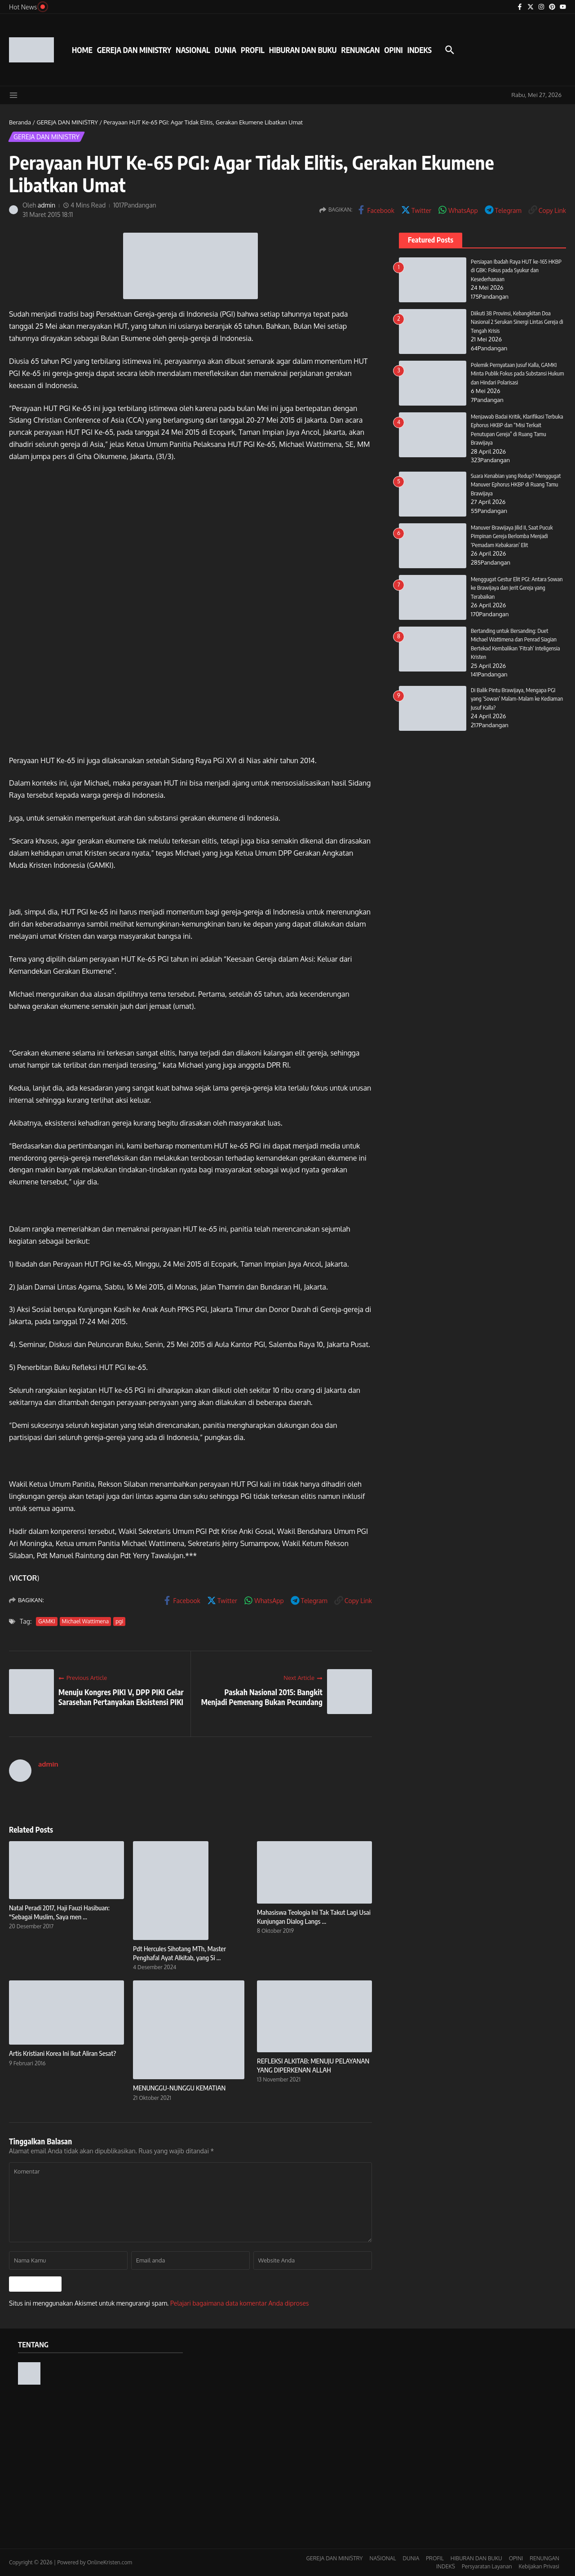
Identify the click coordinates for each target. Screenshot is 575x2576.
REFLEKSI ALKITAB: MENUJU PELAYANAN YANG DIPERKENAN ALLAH (313, 2065)
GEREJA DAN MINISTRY (134, 50)
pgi (119, 1621)
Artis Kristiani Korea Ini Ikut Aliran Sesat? (62, 2053)
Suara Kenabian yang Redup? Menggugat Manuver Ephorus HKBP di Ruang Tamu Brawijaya (516, 484)
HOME (82, 50)
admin (47, 205)
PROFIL (253, 50)
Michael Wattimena (85, 1621)
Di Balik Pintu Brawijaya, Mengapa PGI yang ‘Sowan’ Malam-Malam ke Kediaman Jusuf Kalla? (517, 698)
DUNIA (225, 50)
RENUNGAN (360, 50)
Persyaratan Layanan (487, 2566)
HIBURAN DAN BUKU (303, 50)
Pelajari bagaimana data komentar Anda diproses (239, 2303)
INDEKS (419, 50)
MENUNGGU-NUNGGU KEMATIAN (179, 2088)
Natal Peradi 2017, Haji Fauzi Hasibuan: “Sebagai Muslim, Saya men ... (59, 1912)
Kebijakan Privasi (539, 2566)
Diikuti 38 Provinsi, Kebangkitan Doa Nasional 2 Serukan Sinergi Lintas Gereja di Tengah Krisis (517, 321)
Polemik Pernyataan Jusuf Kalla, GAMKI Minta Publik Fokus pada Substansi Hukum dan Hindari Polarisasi (518, 373)
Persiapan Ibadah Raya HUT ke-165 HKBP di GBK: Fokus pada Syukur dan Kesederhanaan (517, 270)
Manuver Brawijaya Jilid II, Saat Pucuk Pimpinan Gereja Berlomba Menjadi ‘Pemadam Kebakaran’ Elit (512, 536)
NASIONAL (193, 50)
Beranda (20, 122)
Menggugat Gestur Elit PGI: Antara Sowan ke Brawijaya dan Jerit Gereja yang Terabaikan (517, 587)
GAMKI (46, 1621)
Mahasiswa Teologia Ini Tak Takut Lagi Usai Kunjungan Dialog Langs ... (314, 1916)
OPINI (393, 50)
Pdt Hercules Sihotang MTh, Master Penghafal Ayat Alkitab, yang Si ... (179, 1953)
